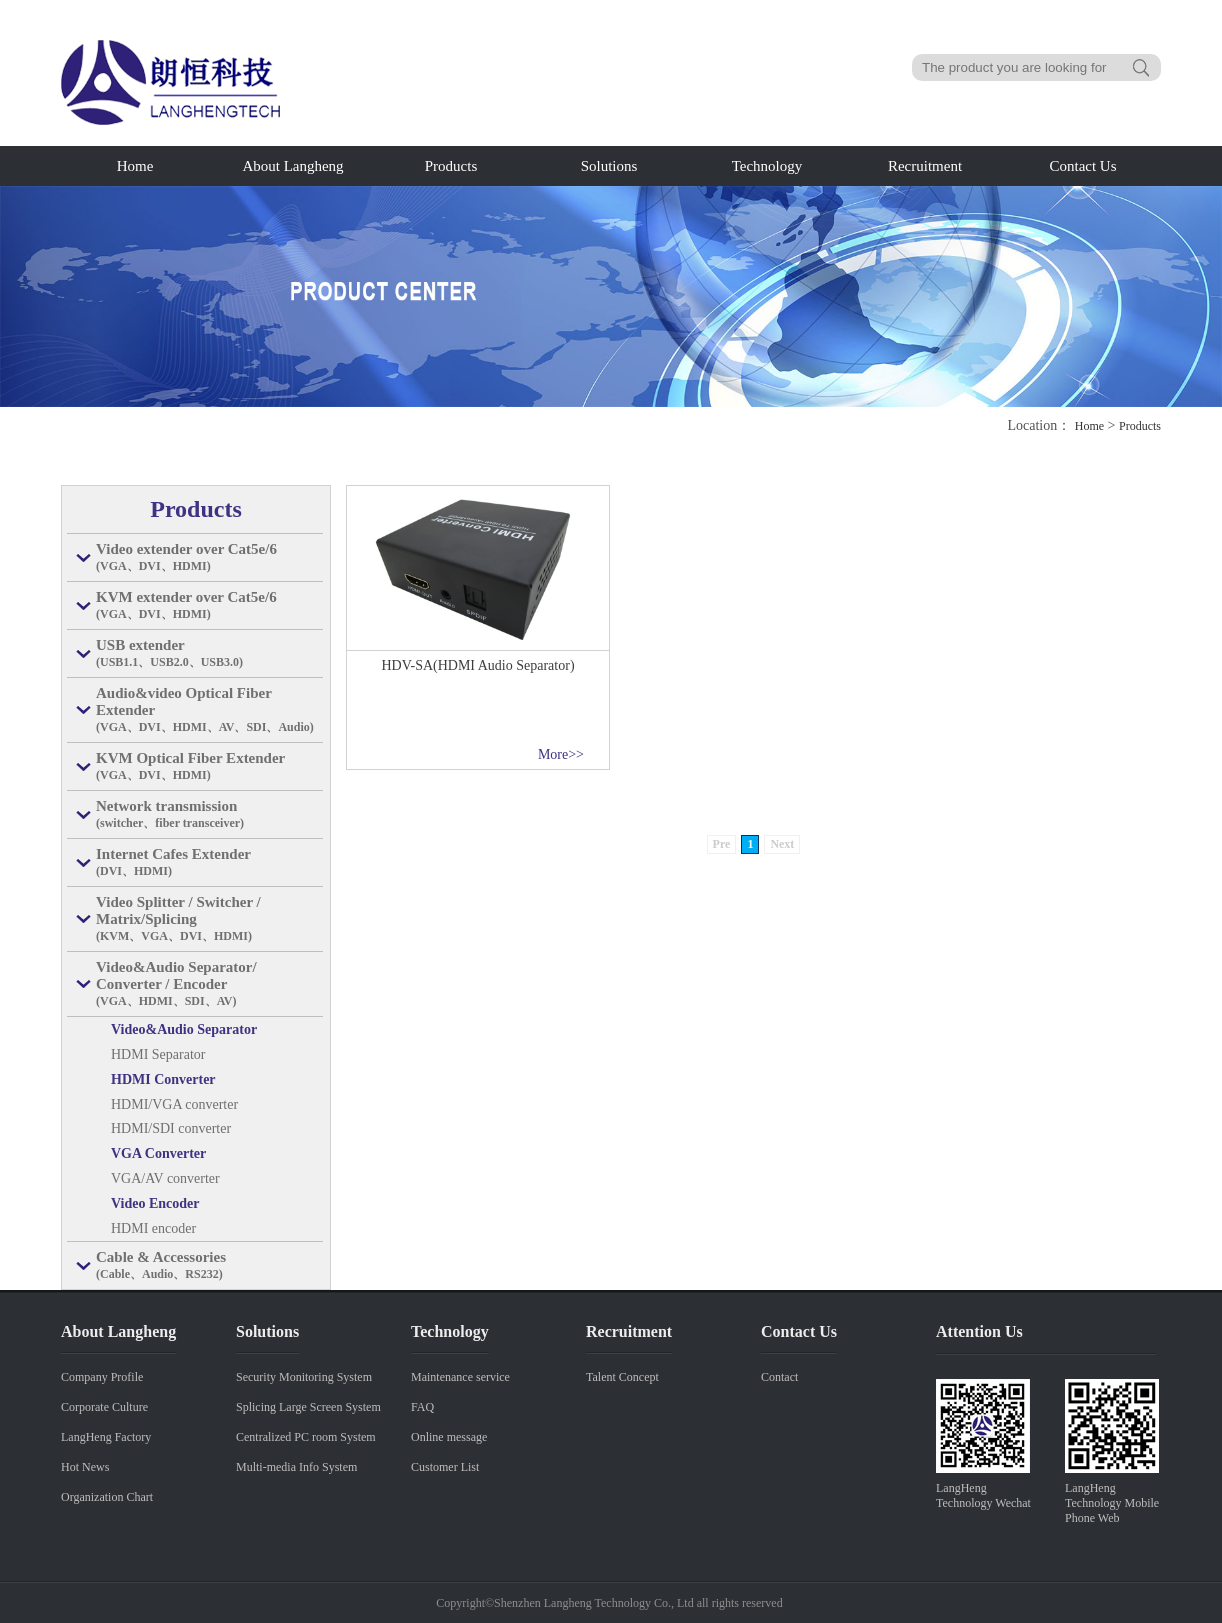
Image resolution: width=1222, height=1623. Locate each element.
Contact (779, 1377)
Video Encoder (155, 1203)
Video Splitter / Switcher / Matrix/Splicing (209, 919)
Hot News (85, 1467)
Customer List (445, 1467)
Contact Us (1082, 166)
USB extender (209, 654)
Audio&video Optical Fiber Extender (209, 710)
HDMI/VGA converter (174, 1104)
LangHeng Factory (106, 1437)
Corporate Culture (104, 1407)
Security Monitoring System (304, 1377)
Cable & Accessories (209, 1266)
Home (135, 166)
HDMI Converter (163, 1079)
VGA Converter (158, 1153)
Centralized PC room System (306, 1437)
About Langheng (292, 166)
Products (451, 166)
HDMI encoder (153, 1228)
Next (782, 844)
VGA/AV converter (165, 1178)
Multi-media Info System (296, 1467)
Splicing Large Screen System (308, 1407)
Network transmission (209, 815)
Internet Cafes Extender (209, 863)
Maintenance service (460, 1377)
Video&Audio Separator (184, 1029)
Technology (767, 166)
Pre (722, 844)
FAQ (422, 1407)
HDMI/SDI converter (171, 1128)
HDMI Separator (158, 1054)
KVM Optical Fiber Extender (209, 767)
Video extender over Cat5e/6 (209, 558)
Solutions (609, 166)
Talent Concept (622, 1377)
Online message (449, 1437)
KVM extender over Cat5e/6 (209, 606)
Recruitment (925, 166)
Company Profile (102, 1377)
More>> (561, 754)
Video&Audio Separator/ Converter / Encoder (209, 984)
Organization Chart (107, 1497)
